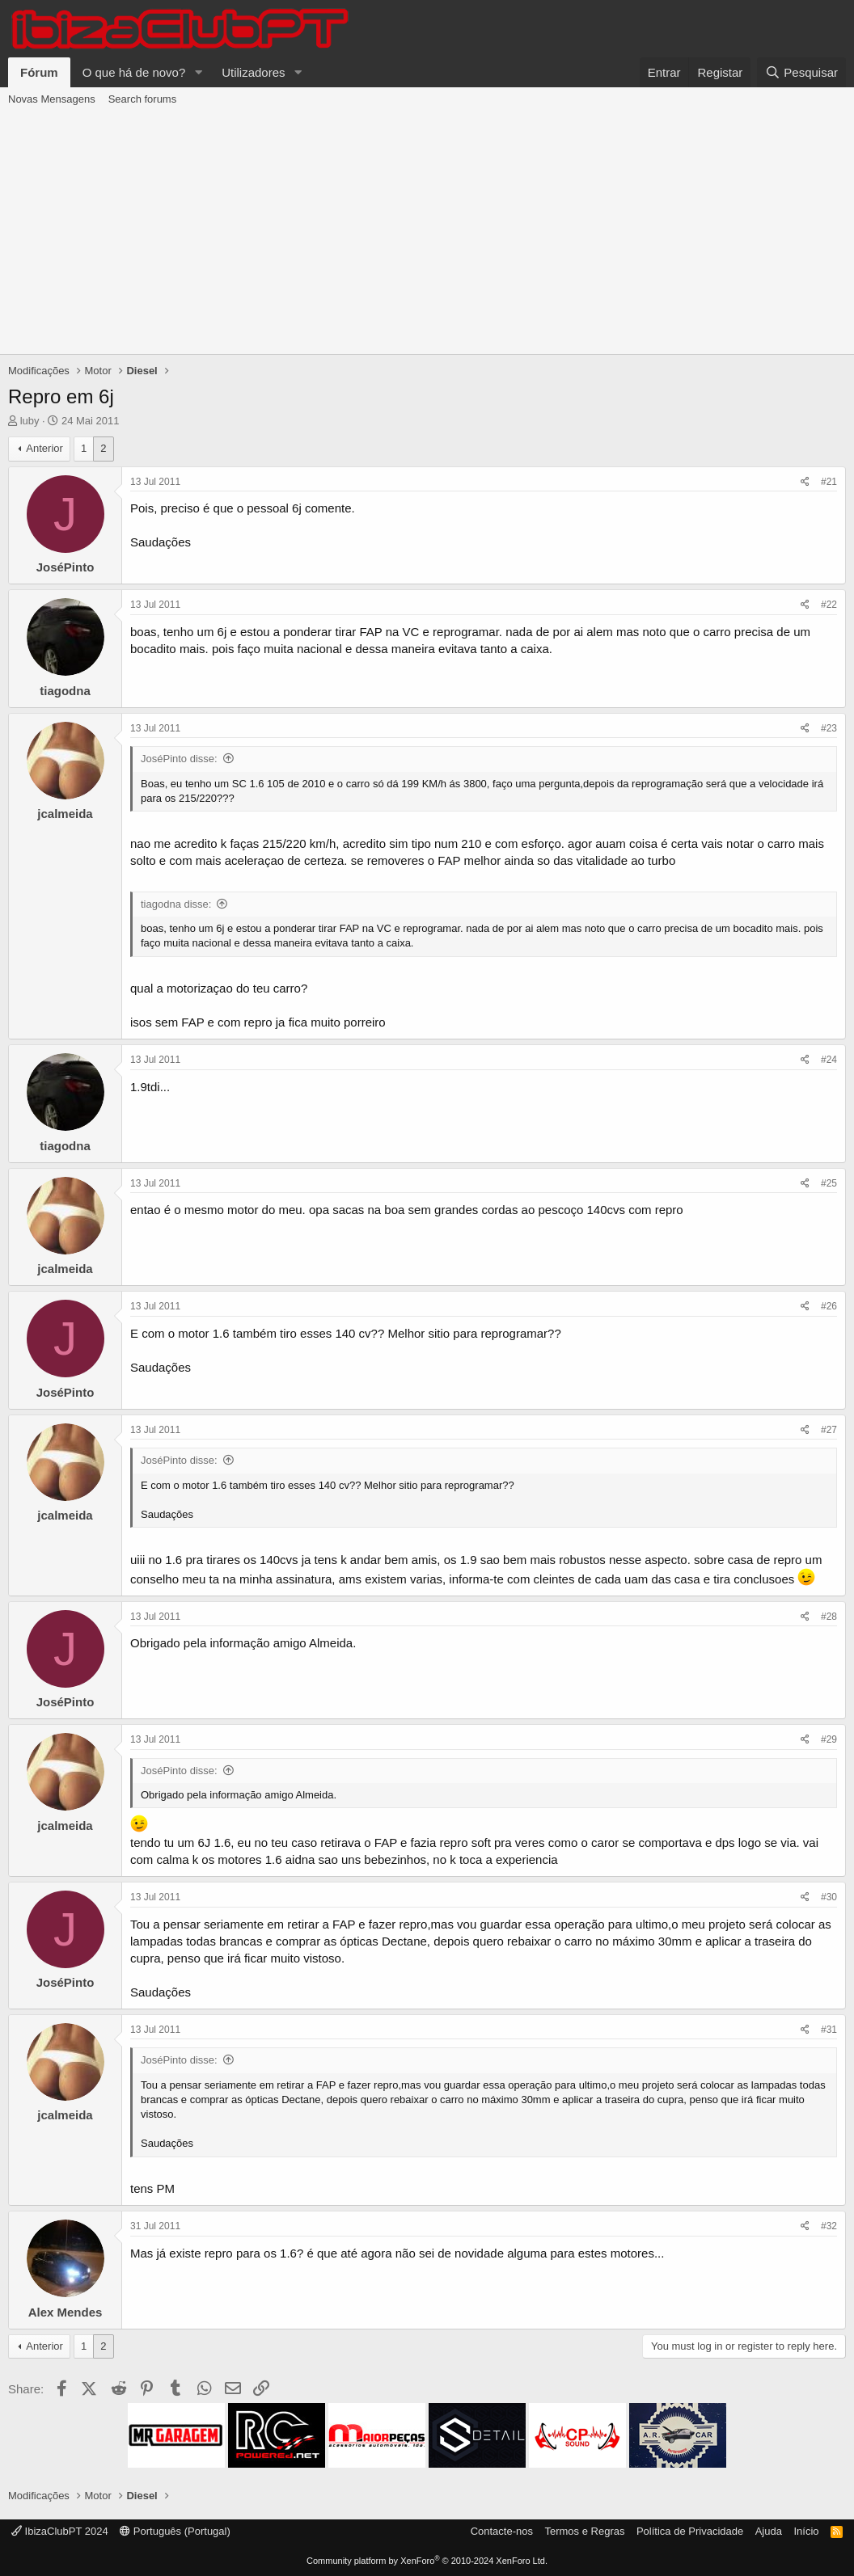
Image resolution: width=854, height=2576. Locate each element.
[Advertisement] (427, 233)
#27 (829, 1430)
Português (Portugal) (175, 2531)
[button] (198, 72)
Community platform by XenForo (427, 2560)
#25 (829, 1183)
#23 (829, 728)
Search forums (142, 99)
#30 (829, 1897)
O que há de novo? (134, 72)
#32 (829, 2226)
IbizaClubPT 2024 (59, 2531)
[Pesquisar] (801, 72)
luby (30, 421)
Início (805, 2531)
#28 (829, 1616)
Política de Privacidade (689, 2531)
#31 (829, 2029)
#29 (829, 1739)
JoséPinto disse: (179, 759)
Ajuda (768, 2531)
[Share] (805, 482)
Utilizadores (253, 72)
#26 (829, 1306)
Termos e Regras (584, 2531)
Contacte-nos (502, 2531)
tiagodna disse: (176, 904)
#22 (829, 604)
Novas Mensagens (51, 99)
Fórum (39, 72)
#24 (829, 1059)
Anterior (44, 448)
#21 (829, 481)
